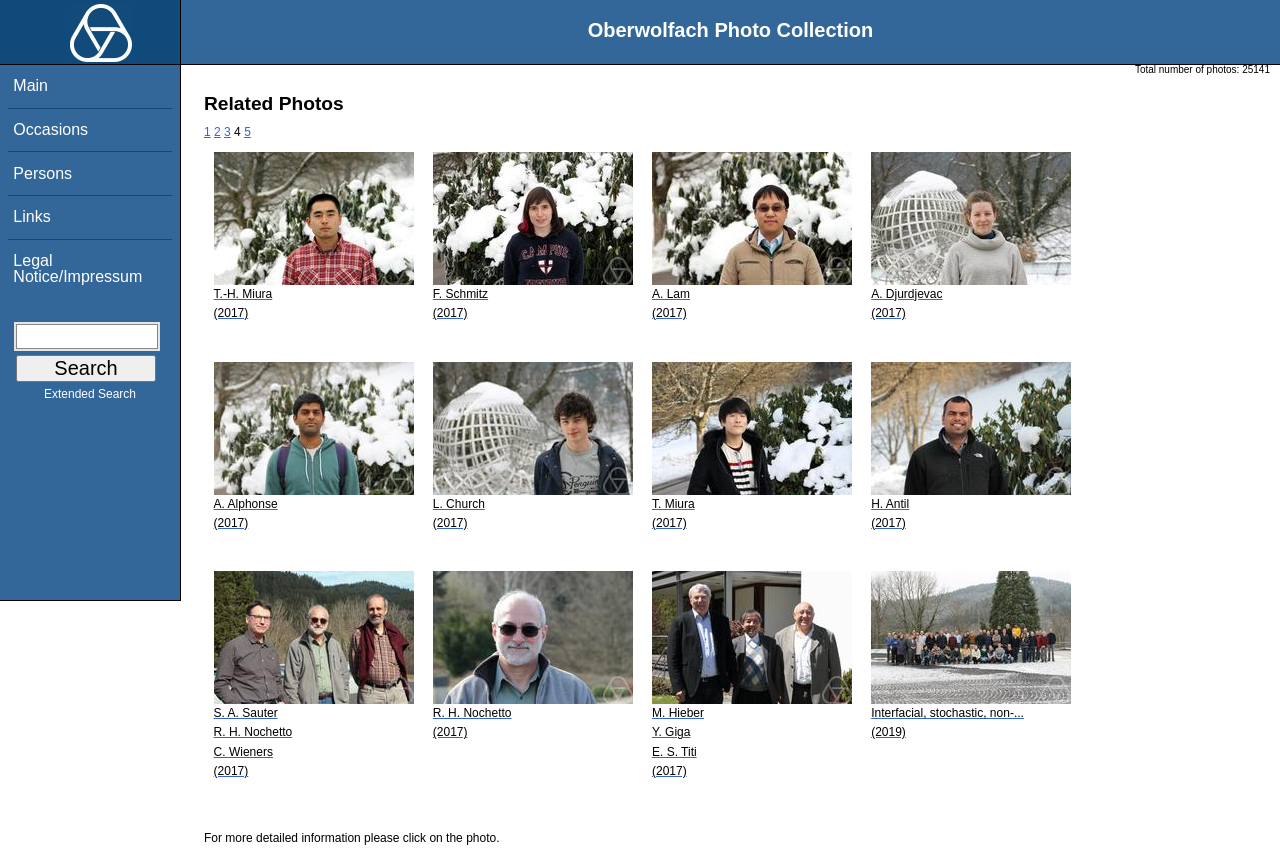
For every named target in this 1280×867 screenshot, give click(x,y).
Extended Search (90, 398)
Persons (42, 173)
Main (30, 85)
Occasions (50, 129)
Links (31, 216)
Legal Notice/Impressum (77, 268)
